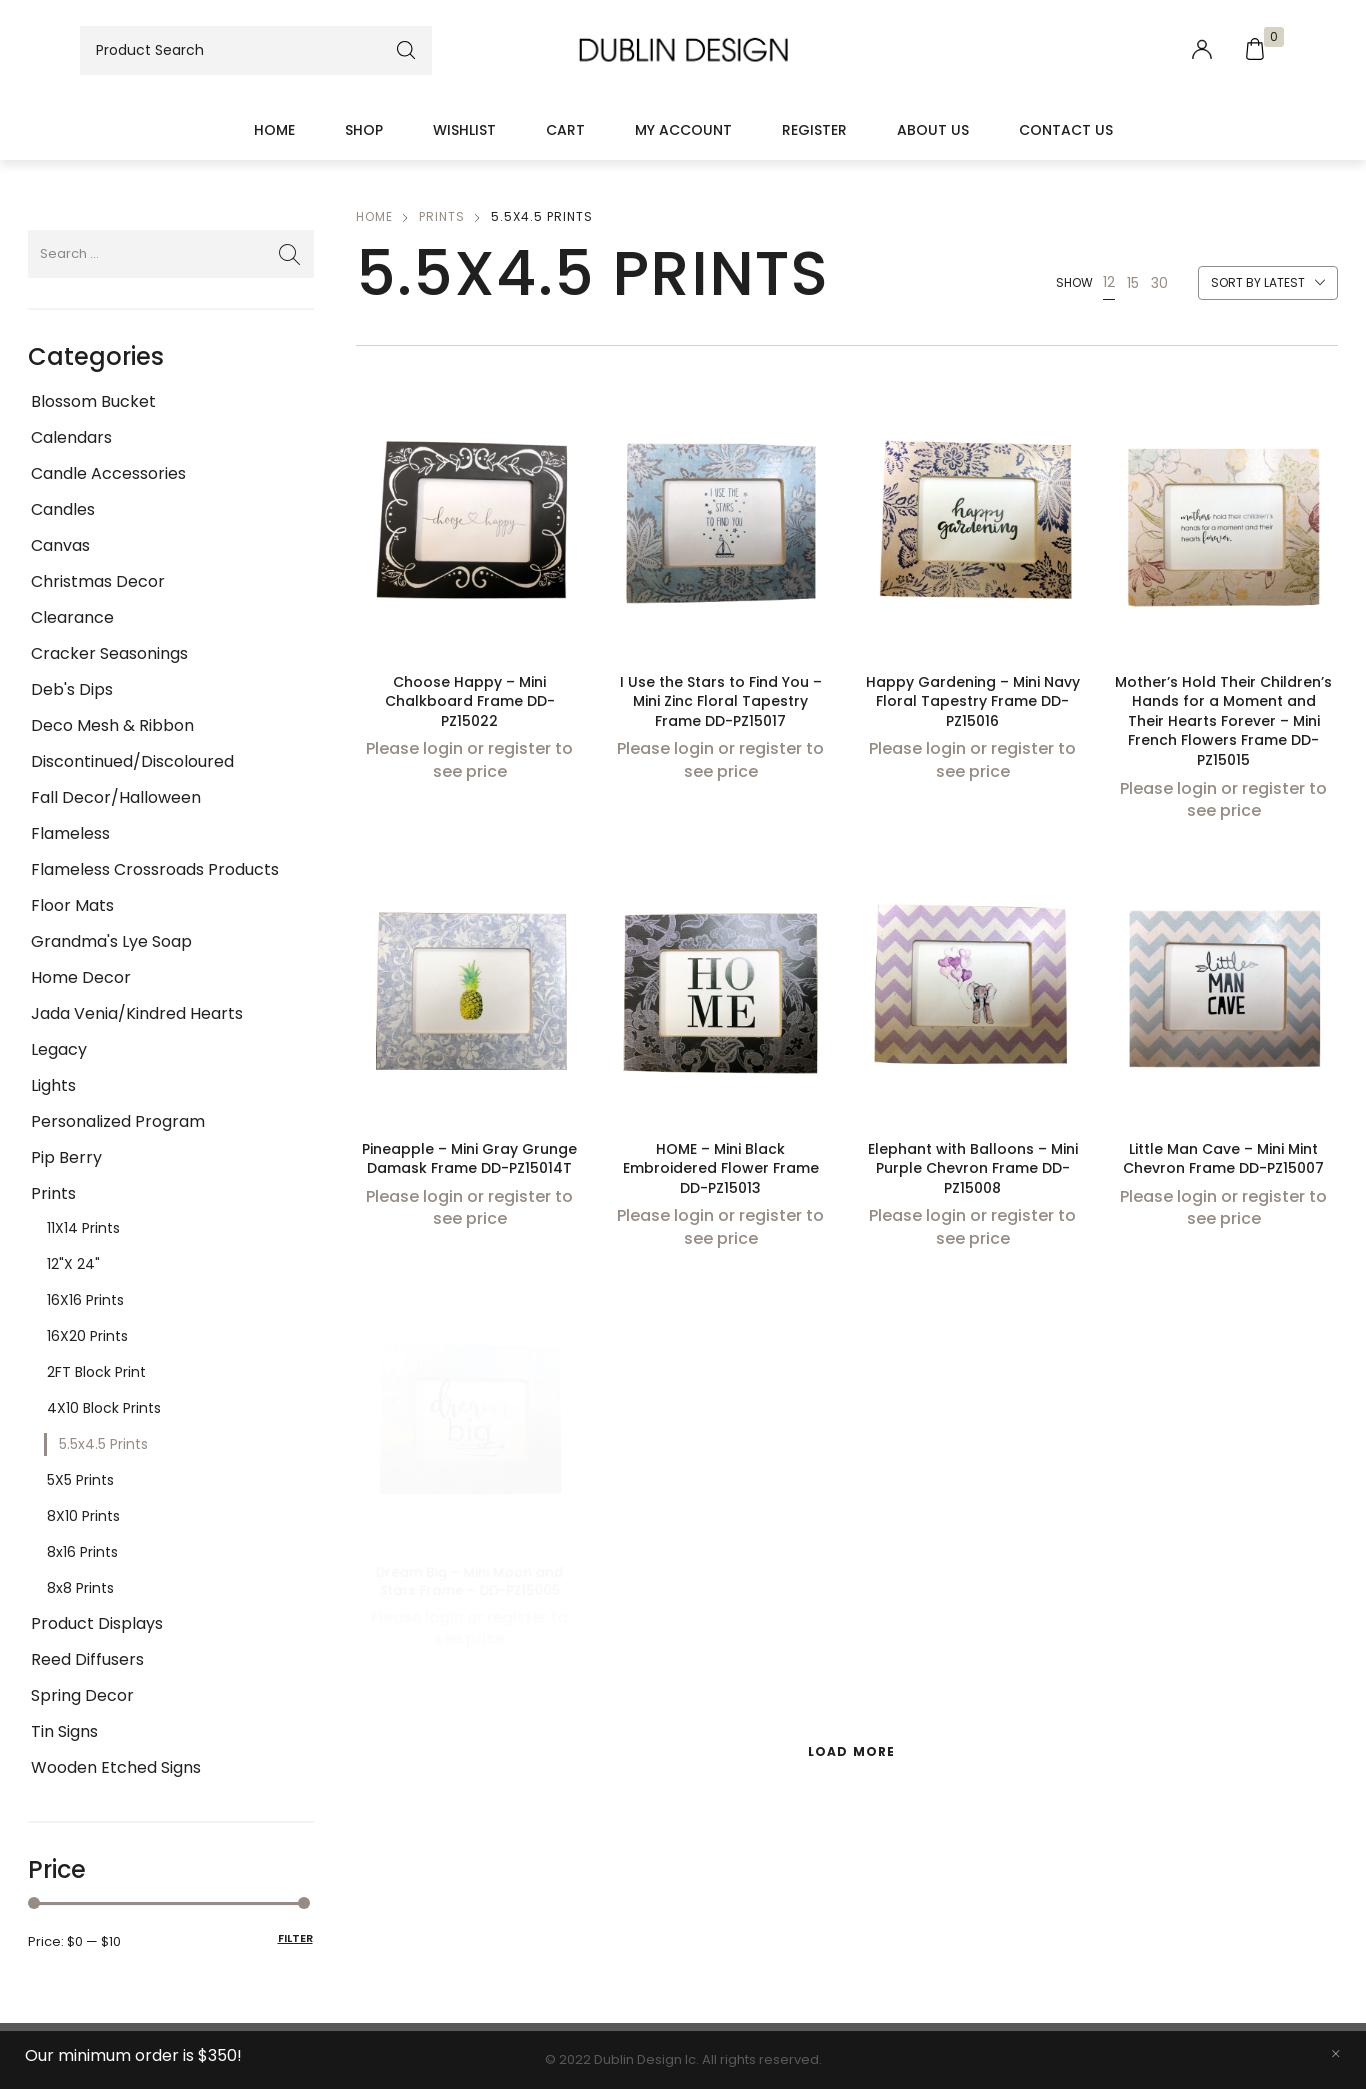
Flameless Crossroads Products (155, 869)
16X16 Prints (85, 1300)
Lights (53, 1085)
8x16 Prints (82, 1552)
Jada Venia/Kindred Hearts (137, 1013)
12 (1109, 282)
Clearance (72, 617)
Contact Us (1066, 130)
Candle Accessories (108, 473)
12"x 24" (73, 1264)
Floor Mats (72, 905)
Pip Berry (66, 1157)
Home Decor (81, 977)
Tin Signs (64, 1731)
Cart (565, 130)
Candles (63, 509)
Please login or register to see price (469, 760)
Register (814, 130)
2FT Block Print (96, 1372)
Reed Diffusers (87, 1659)
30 (1159, 283)
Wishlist (464, 130)
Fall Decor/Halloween (116, 797)
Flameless (70, 833)
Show (1074, 282)
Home (274, 130)
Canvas (60, 545)
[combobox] (1268, 284)
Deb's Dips (72, 689)
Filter (295, 1938)
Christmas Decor (98, 581)
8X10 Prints (83, 1516)
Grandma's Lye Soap (111, 941)
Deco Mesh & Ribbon (112, 725)
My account (683, 130)
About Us (933, 130)
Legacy (59, 1049)
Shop (364, 130)
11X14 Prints (83, 1228)
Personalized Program (118, 1121)
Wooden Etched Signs (116, 1767)
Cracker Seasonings (109, 653)
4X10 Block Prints (104, 1408)
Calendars (71, 437)
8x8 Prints (80, 1588)
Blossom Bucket (93, 401)
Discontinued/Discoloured (132, 761)
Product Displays (97, 1623)
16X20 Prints (87, 1336)
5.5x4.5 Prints (103, 1444)
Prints (53, 1193)
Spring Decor (82, 1695)
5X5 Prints (80, 1480)
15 (1133, 283)
